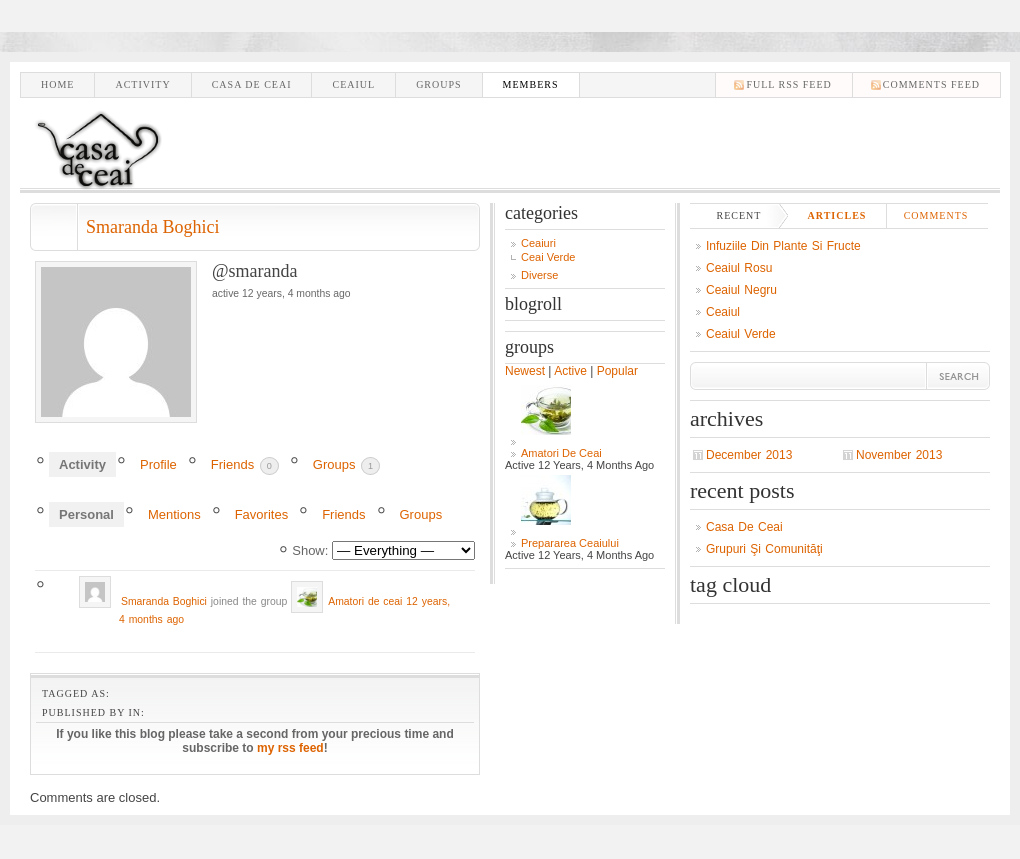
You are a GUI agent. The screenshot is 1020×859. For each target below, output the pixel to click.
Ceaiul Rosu (739, 268)
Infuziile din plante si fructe (783, 246)
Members (531, 84)
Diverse (539, 275)
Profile (158, 464)
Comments (936, 215)
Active (570, 371)
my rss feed (290, 748)
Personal (86, 514)
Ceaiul (353, 84)
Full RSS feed (788, 84)
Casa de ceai (252, 84)
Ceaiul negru (741, 290)
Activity (142, 84)
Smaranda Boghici (152, 227)
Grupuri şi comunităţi (764, 549)
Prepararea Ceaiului (570, 543)
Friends (245, 466)
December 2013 (749, 455)
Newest (525, 371)
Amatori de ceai (365, 601)
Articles (837, 215)
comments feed (931, 84)
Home (57, 84)
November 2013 (899, 455)
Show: (310, 550)
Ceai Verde (548, 257)
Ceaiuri (538, 243)
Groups (438, 84)
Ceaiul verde (741, 334)
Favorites (261, 514)
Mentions (174, 514)
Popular (617, 371)
